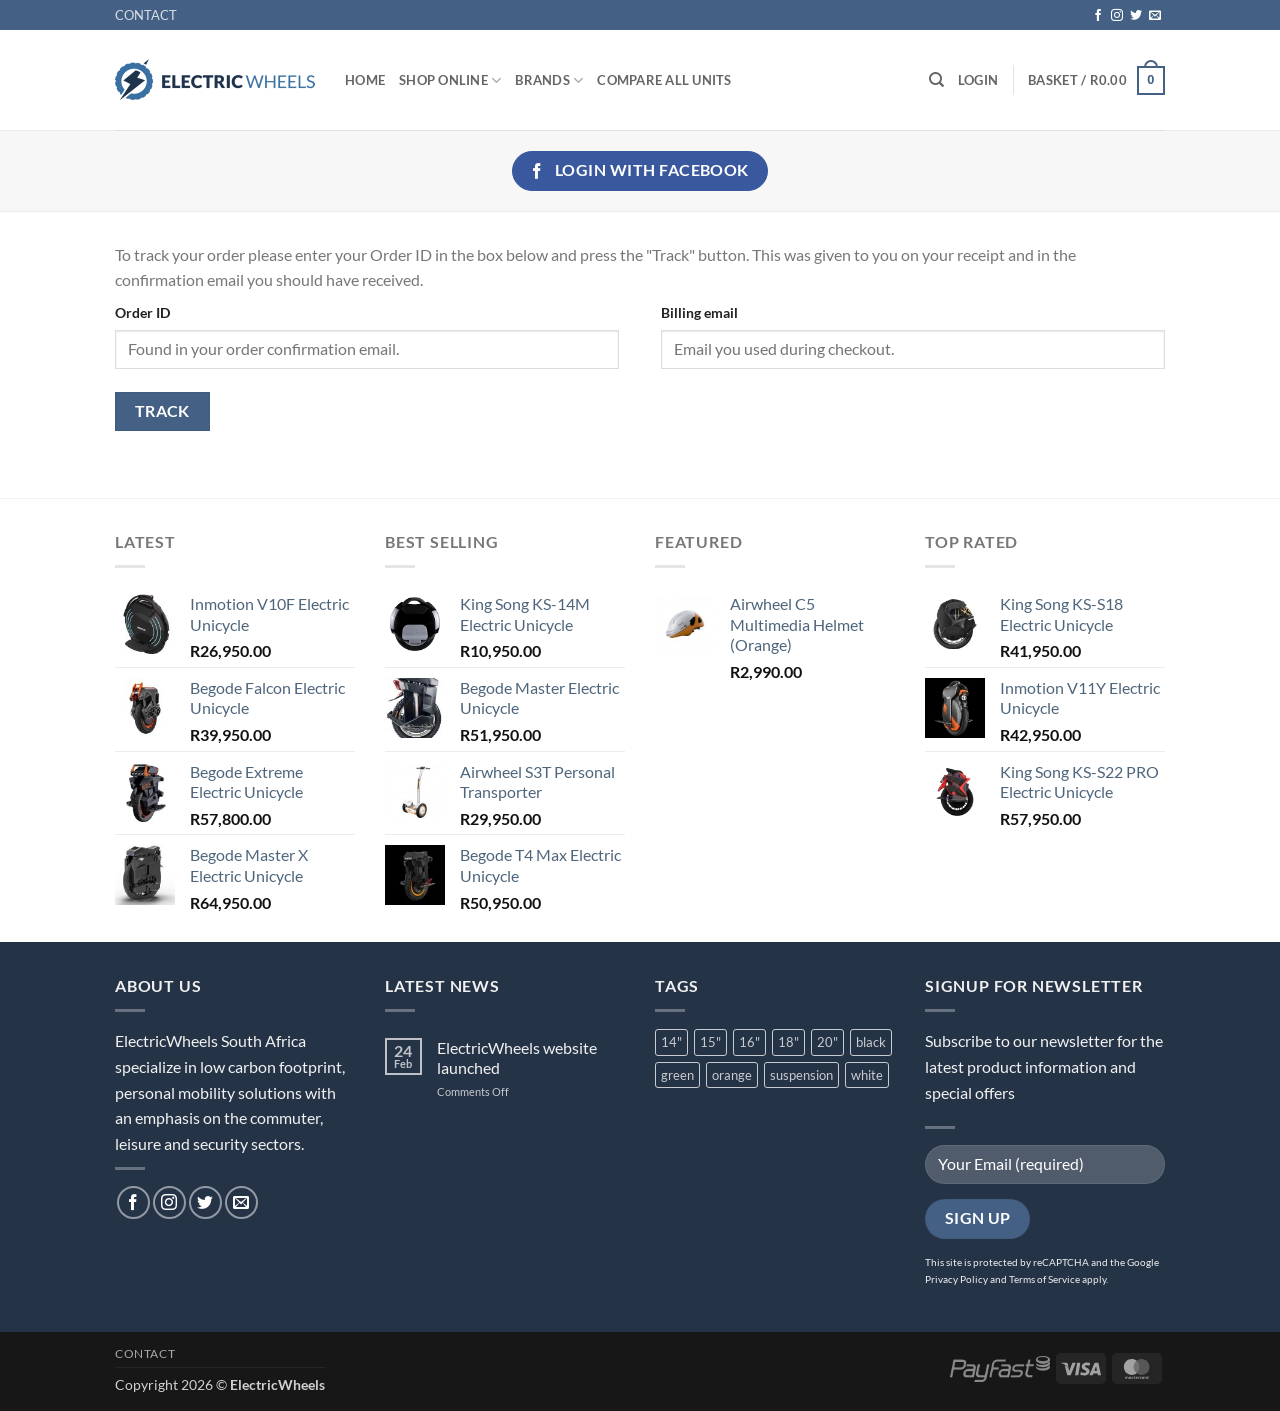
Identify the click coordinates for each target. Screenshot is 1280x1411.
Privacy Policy (956, 1279)
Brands (549, 80)
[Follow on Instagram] (1117, 16)
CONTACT (146, 15)
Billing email (699, 312)
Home (365, 80)
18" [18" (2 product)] (788, 1042)
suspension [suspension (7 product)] (801, 1075)
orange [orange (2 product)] (732, 1075)
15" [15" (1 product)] (710, 1042)
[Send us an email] (1155, 16)
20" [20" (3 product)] (827, 1042)
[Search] (936, 80)
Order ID (142, 312)
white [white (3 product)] (867, 1075)
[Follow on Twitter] (1136, 16)
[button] (978, 80)
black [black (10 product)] (871, 1042)
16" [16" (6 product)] (749, 1042)
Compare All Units (664, 80)
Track (162, 411)
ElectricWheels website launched (517, 1057)
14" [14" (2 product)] (671, 1042)
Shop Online (450, 80)
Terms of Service (1044, 1279)
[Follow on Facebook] (1098, 16)
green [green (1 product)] (677, 1075)
